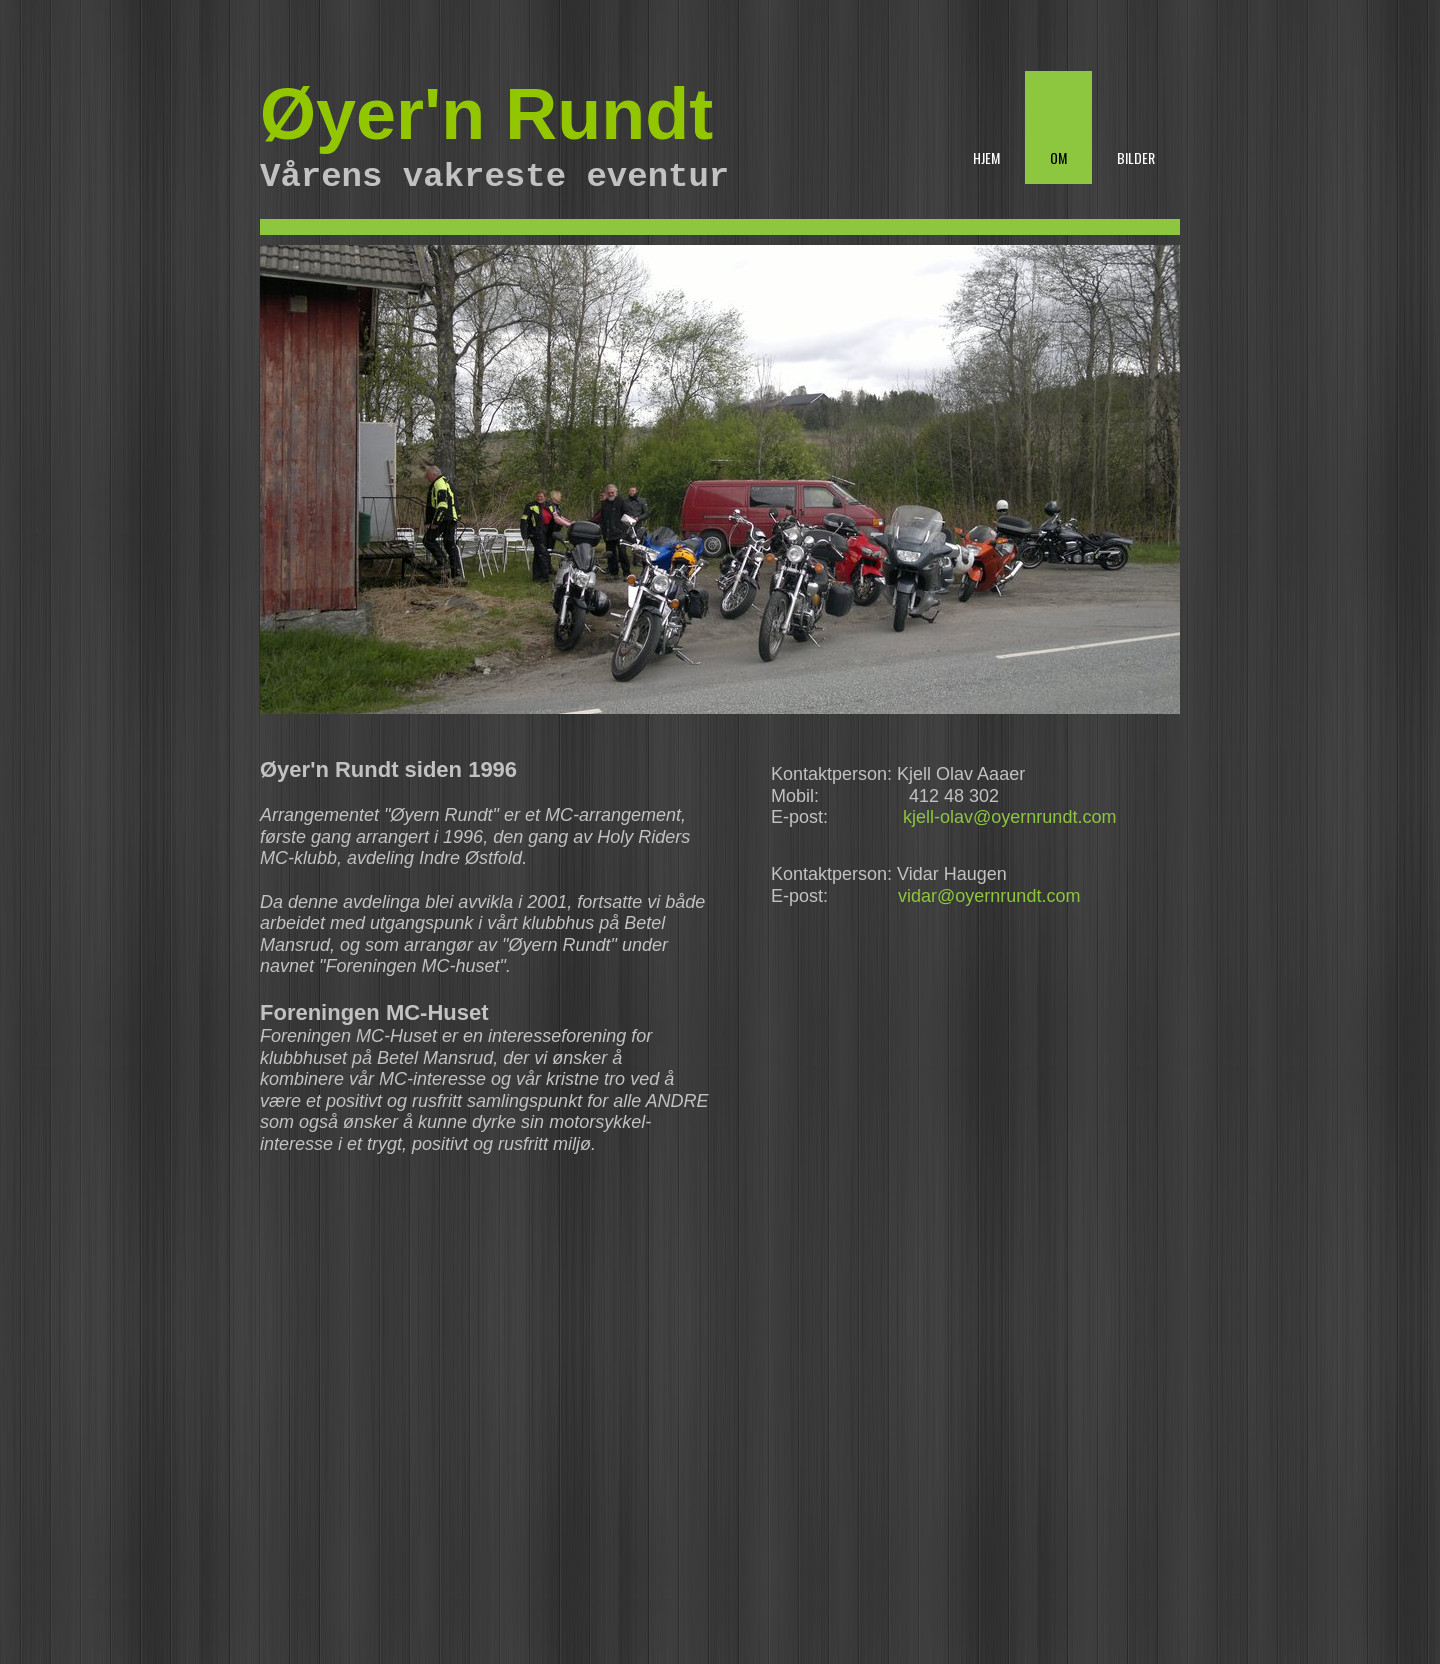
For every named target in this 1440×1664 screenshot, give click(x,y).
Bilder (1136, 157)
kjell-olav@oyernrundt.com (1009, 817)
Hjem (986, 157)
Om (1058, 157)
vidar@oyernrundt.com (989, 896)
